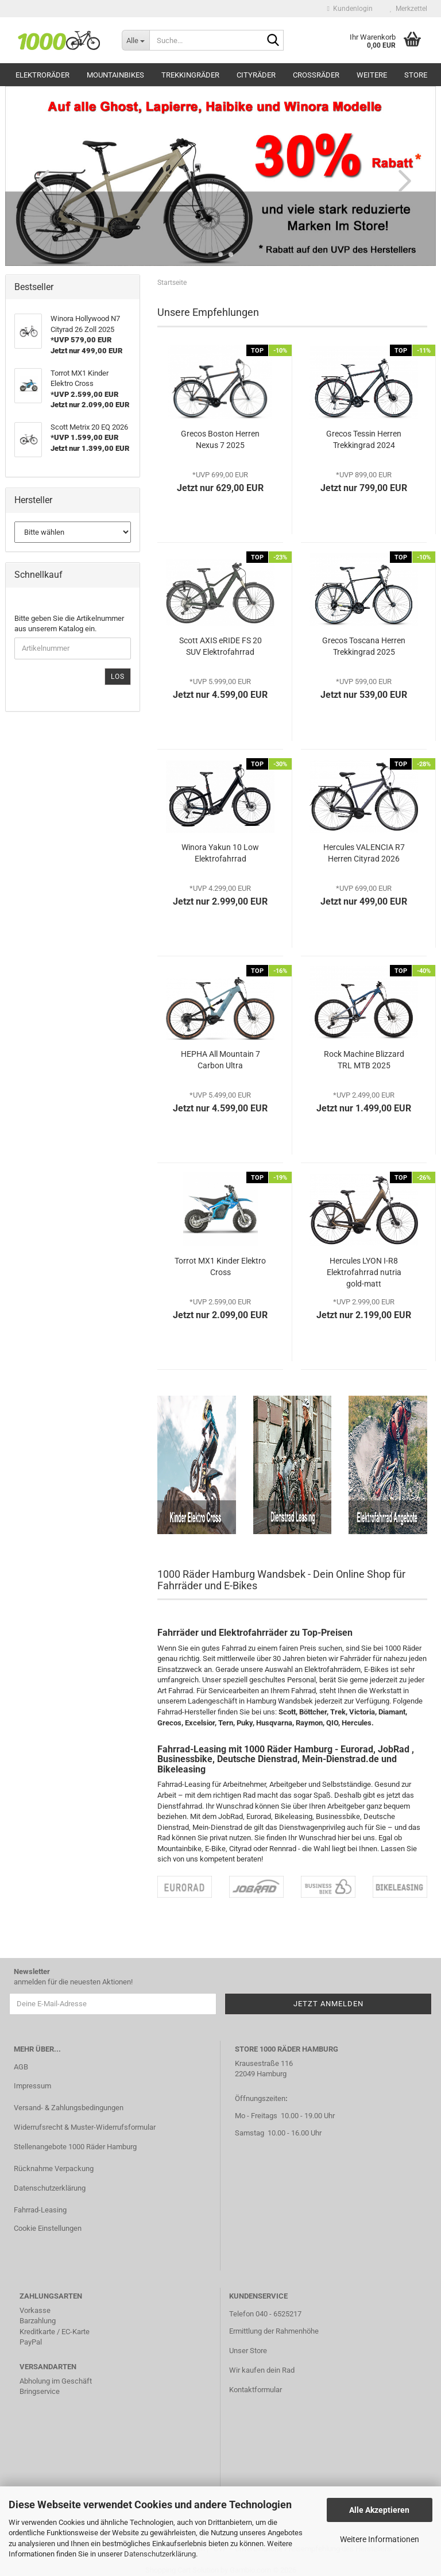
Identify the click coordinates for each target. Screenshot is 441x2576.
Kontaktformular (255, 2389)
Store (415, 75)
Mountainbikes (115, 75)
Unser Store (248, 2350)
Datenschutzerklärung (160, 2554)
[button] (39, 180)
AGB (21, 2067)
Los (118, 677)
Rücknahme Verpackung (54, 2168)
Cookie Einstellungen (48, 2228)
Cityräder (256, 75)
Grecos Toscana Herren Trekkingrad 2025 (363, 646)
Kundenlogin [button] (350, 9)
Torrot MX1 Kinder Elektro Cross (220, 1266)
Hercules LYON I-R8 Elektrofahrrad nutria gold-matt (364, 1272)
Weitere (372, 75)
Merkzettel (408, 9)
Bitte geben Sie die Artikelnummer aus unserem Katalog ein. (69, 624)
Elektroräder (42, 75)
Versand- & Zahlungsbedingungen (68, 2107)
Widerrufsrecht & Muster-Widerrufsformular (85, 2127)
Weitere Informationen (379, 2539)
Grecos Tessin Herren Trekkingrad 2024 (363, 439)
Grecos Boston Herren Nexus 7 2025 (220, 439)
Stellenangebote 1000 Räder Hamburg (75, 2146)
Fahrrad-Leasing (40, 2210)
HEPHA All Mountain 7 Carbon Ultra (220, 1059)
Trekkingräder (190, 75)
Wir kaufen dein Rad (262, 2370)
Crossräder (316, 75)
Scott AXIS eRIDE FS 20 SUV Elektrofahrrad (220, 646)
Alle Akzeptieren (379, 2510)
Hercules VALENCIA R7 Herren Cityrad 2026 (364, 853)
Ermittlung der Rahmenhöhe (274, 2331)
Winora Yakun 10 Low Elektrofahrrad (220, 853)
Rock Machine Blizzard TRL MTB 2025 (364, 1059)
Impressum (32, 2085)
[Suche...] (135, 40)
